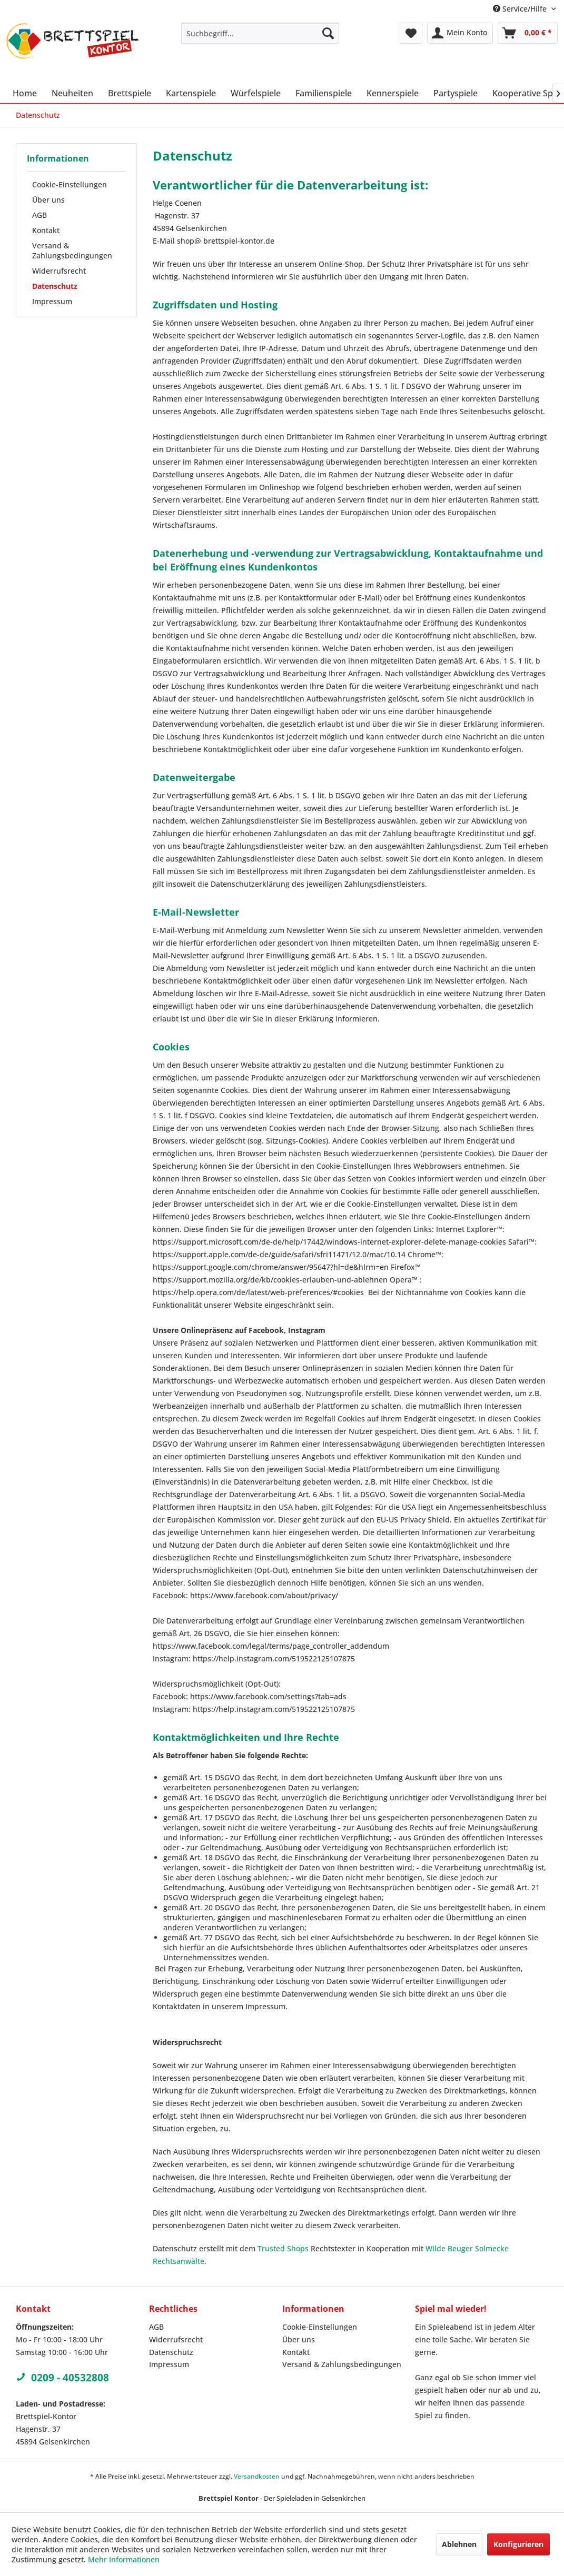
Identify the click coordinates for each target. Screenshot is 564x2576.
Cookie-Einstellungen (69, 184)
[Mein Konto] (460, 33)
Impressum (52, 301)
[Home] (24, 93)
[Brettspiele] (130, 93)
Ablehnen (459, 2544)
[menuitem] (260, 33)
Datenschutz (54, 286)
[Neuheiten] (72, 93)
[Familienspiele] (323, 93)
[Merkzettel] (411, 33)
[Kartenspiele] (191, 93)
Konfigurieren (518, 2544)
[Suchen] (328, 33)
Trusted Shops (283, 2248)
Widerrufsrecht (59, 271)
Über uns (48, 200)
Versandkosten (257, 2476)
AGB (39, 215)
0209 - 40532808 (62, 2377)
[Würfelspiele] (255, 93)
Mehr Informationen (124, 2559)
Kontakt (46, 230)
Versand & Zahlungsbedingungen (72, 250)
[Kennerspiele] (392, 93)
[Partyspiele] (455, 93)
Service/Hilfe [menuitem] (521, 9)
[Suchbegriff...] (260, 33)
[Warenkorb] (528, 33)
